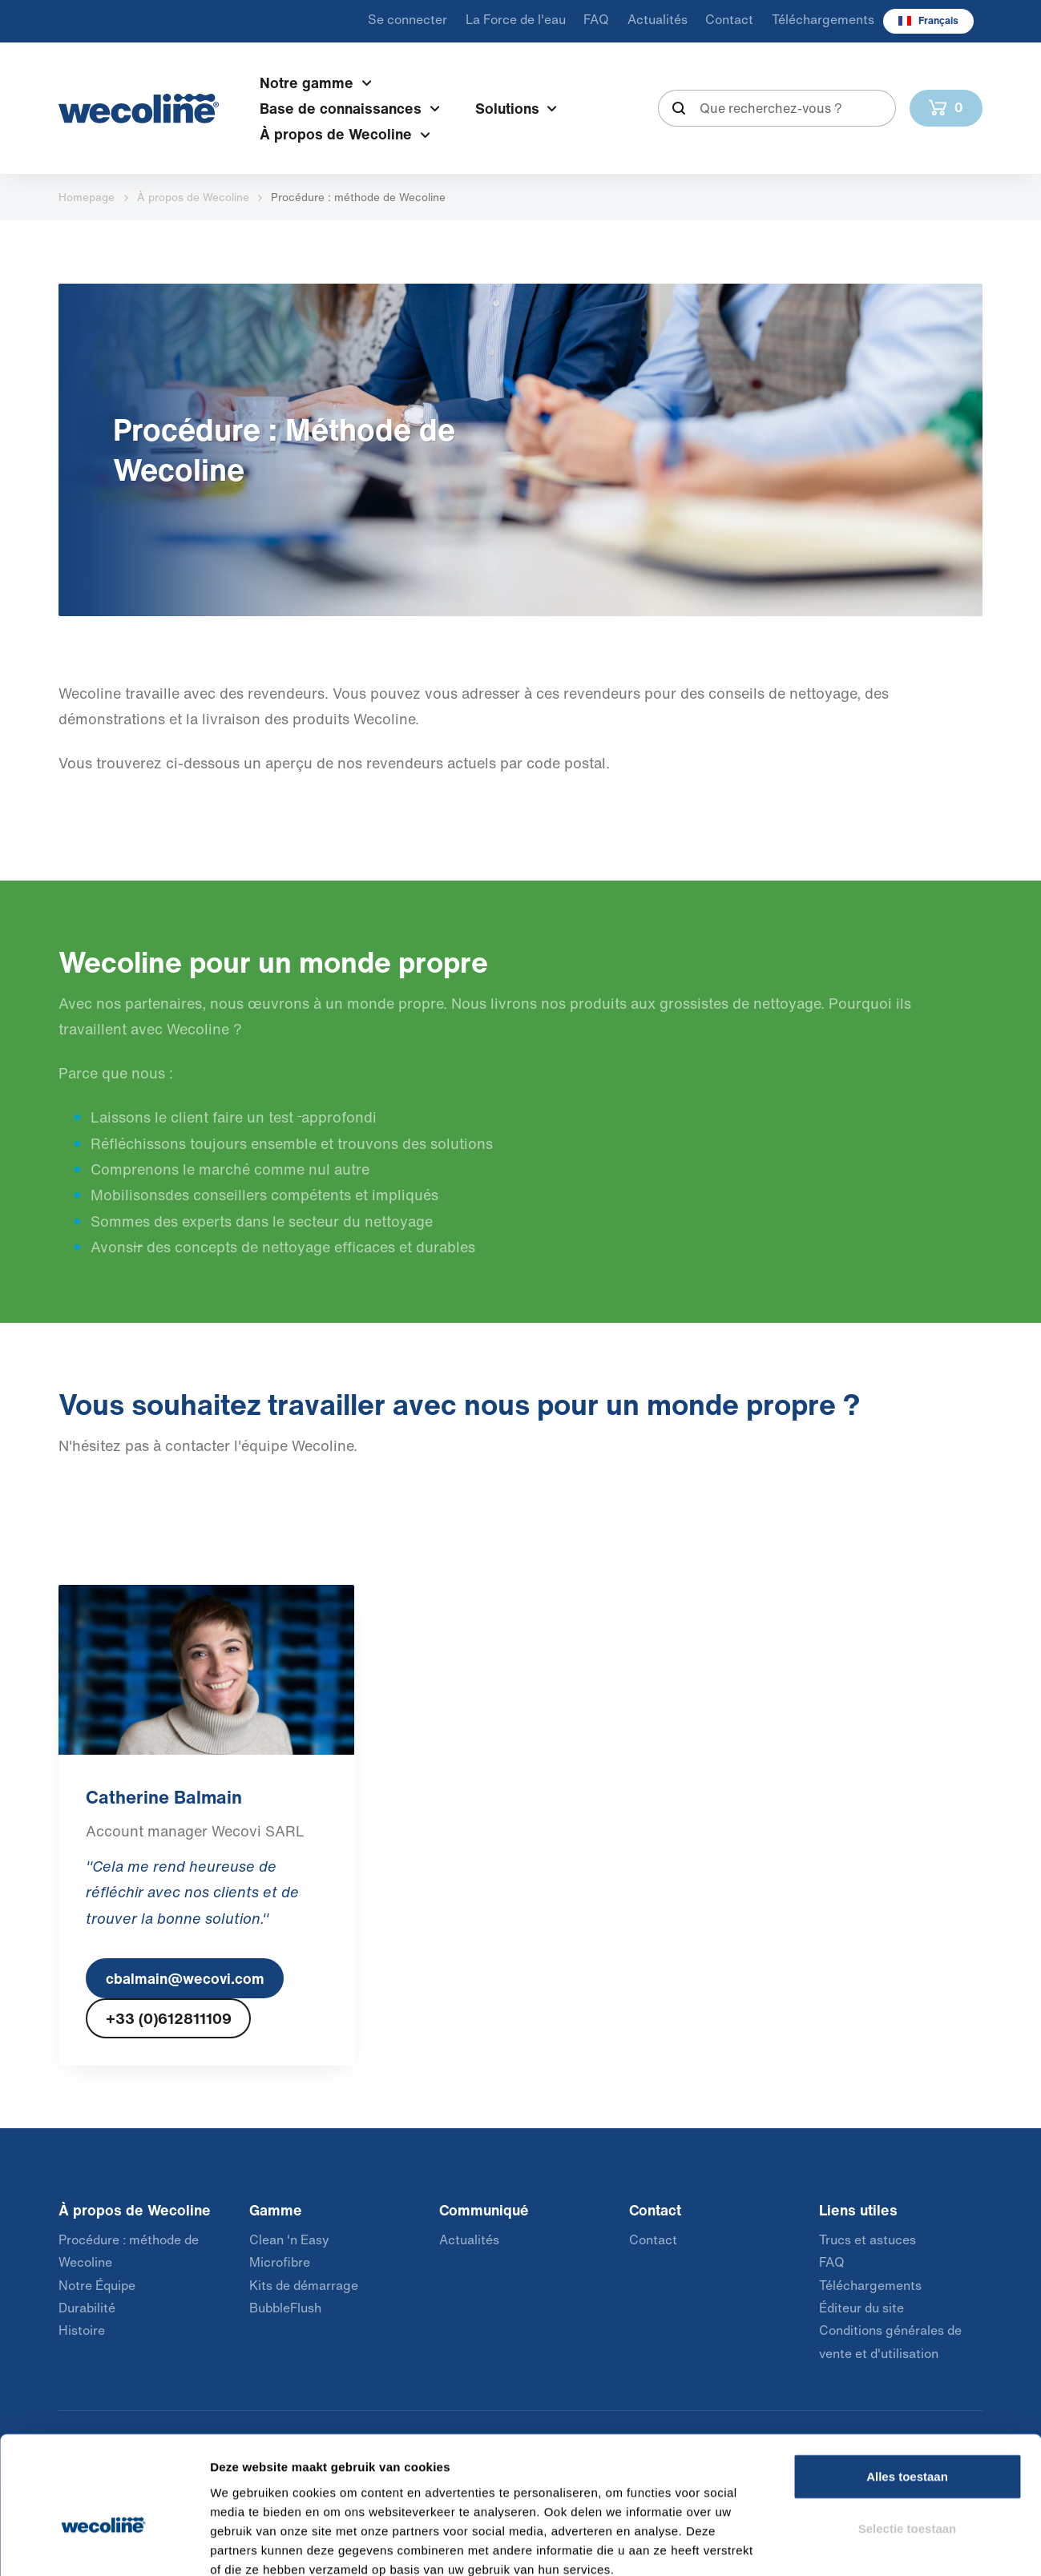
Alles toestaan (907, 2386)
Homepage (87, 197)
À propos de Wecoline (193, 197)
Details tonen (866, 2544)
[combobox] (777, 108)
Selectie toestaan (907, 2439)
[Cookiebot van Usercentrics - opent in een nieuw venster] (104, 2545)
